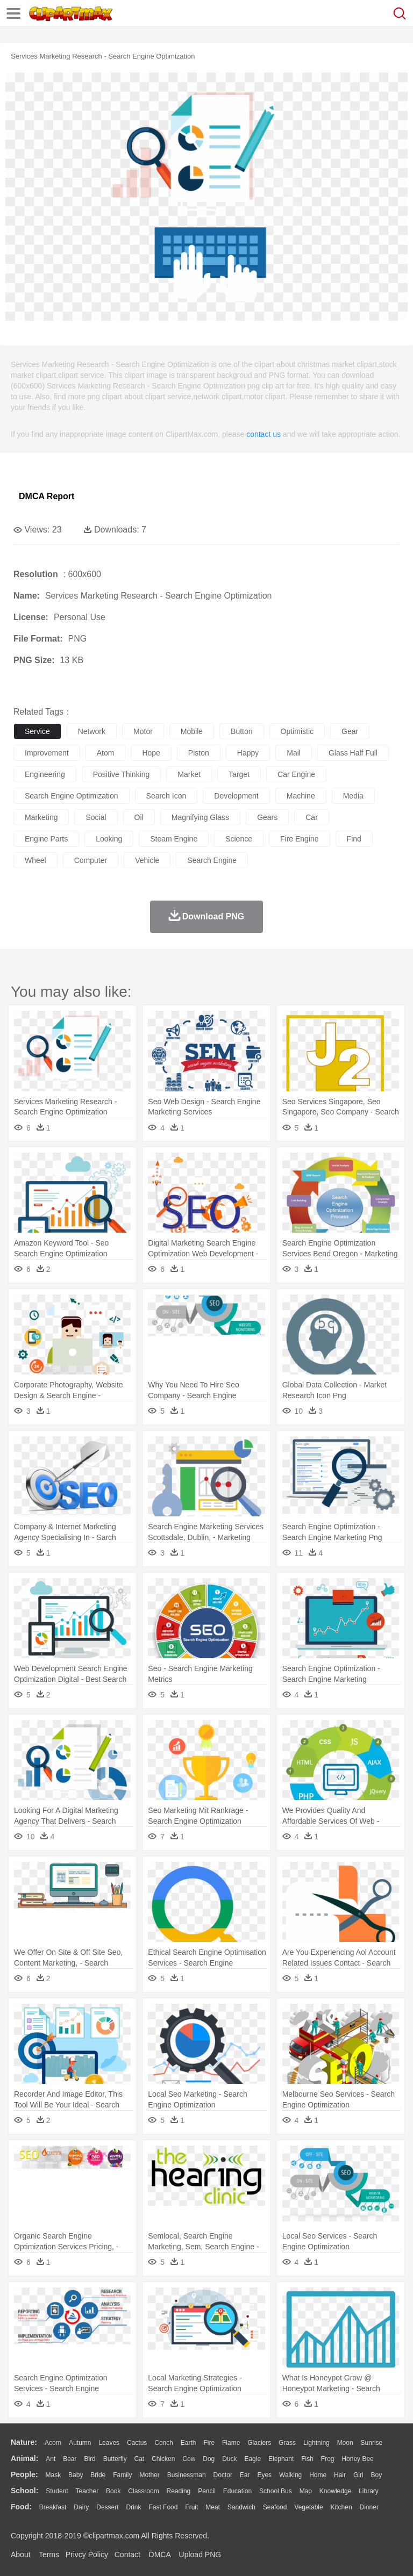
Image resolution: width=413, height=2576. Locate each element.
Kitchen (341, 2507)
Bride (97, 2475)
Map (306, 2491)
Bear (69, 2459)
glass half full (353, 753)
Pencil (207, 2491)
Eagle (252, 2459)
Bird (89, 2459)
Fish (307, 2459)
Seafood (275, 2507)
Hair (340, 2475)
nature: (24, 2442)
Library (369, 2491)
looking (109, 838)
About (21, 2554)
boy (376, 2475)
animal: (24, 2458)
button (241, 731)
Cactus (137, 2443)
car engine (296, 774)
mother (149, 2475)
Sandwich (241, 2507)
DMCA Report (46, 496)
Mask (53, 2475)
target (239, 774)
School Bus (275, 2491)
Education (237, 2491)
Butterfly (115, 2459)
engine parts (46, 838)
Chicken (163, 2459)
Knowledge (335, 2491)
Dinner (369, 2507)
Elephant (281, 2459)
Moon (345, 2443)
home (317, 2475)
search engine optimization (71, 795)
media (353, 795)
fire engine (299, 838)
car (311, 817)
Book (113, 2491)
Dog (209, 2459)
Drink (133, 2507)
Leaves (108, 2443)
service (37, 731)
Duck (229, 2459)
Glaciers (259, 2443)
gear (349, 731)
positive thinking (121, 774)
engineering (45, 774)
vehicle (147, 860)
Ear (245, 2475)
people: (24, 2474)
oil (139, 817)
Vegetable (308, 2507)
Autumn (80, 2443)
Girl (358, 2475)
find (354, 838)
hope (151, 753)
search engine (212, 860)
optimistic (297, 731)
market (189, 774)
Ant (50, 2459)
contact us (263, 434)
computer (90, 860)
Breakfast (53, 2507)
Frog (327, 2459)
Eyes (264, 2475)
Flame (231, 2443)
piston (198, 753)
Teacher (87, 2491)
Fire (209, 2443)
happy (248, 753)
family (122, 2475)
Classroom (143, 2491)
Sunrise (372, 2443)
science (238, 838)
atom (106, 753)
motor (143, 731)
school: (24, 2490)
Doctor (222, 2475)
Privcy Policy (87, 2554)
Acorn (53, 2443)
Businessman (186, 2475)
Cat (139, 2459)
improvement (47, 753)
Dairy (81, 2507)
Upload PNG (200, 2554)
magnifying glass (200, 817)
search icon (166, 795)
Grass (287, 2443)
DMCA (159, 2554)
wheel (35, 860)
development (236, 795)
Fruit (191, 2507)
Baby (75, 2475)
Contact (127, 2554)
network (91, 731)
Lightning (316, 2443)
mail (294, 753)
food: (21, 2506)
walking (290, 2475)
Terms (49, 2554)
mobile (192, 731)
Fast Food (162, 2507)
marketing (41, 817)
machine (301, 795)
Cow (188, 2459)
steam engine (173, 838)
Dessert (107, 2507)
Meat (212, 2507)
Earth (188, 2443)
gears (267, 817)
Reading (179, 2491)
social (96, 817)
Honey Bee (357, 2459)
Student (57, 2491)
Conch (163, 2443)
